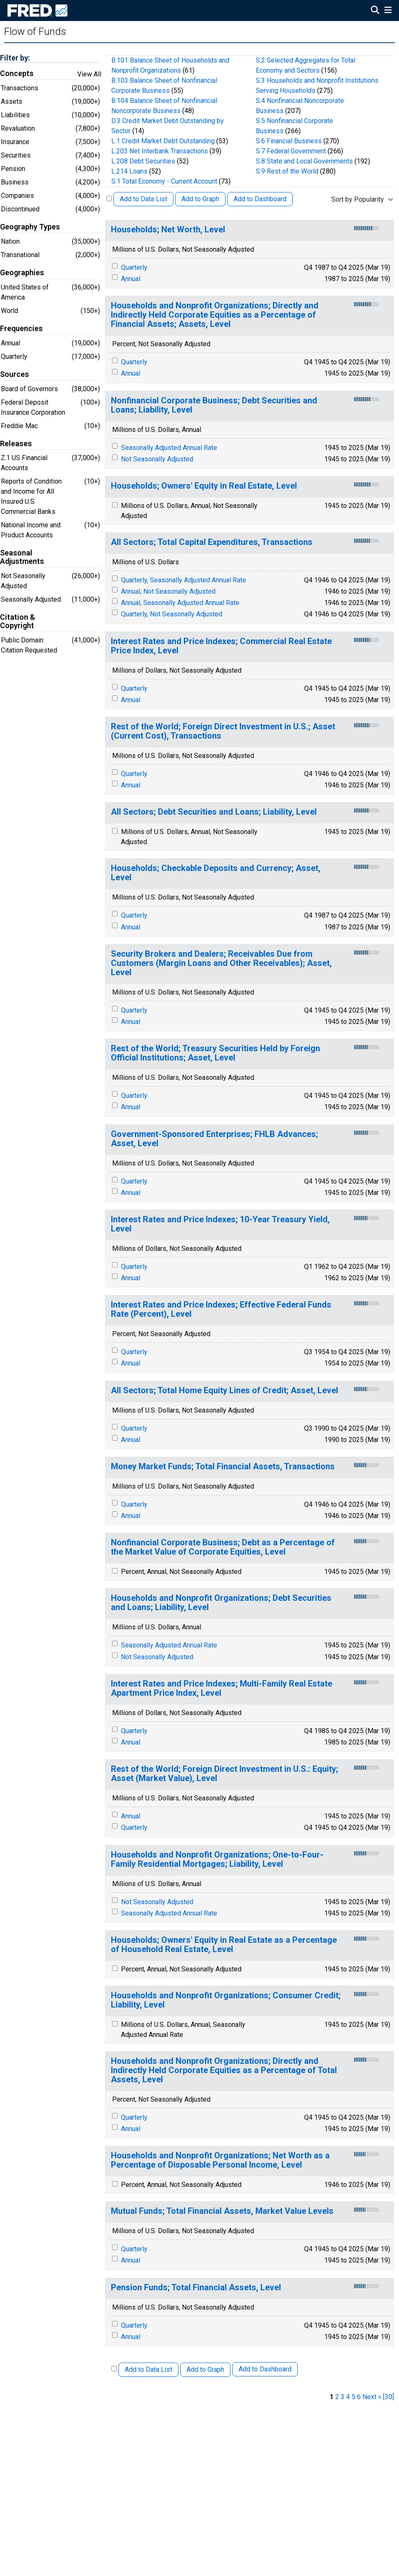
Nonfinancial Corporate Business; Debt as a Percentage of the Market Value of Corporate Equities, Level (223, 1547)
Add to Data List (143, 199)
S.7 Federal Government (291, 151)
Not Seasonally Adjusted (157, 459)
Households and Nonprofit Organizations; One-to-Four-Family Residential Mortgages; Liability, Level (217, 1859)
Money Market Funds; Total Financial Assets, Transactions (223, 1466)
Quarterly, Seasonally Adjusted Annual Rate (183, 580)
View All (89, 74)
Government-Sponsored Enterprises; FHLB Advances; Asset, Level (214, 1138)
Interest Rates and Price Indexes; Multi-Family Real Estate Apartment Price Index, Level (221, 1688)
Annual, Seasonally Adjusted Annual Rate (180, 603)
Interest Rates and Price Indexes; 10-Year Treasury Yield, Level (220, 1224)
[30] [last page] (388, 2397)
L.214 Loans (129, 171)
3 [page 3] (342, 2397)
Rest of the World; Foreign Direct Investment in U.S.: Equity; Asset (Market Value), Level (224, 1773)
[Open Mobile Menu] (388, 11)
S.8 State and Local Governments (304, 161)
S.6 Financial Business (289, 141)
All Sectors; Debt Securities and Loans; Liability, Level (214, 812)
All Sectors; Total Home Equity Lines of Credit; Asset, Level (224, 1390)
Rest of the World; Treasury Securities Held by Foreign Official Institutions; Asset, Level (215, 1053)
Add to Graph (200, 199)
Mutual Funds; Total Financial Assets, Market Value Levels (222, 2211)
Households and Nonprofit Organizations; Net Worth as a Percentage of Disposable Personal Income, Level (220, 2160)
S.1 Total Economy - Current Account (164, 181)
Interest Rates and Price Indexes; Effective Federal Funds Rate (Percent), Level (221, 1309)
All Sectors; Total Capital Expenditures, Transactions (211, 542)
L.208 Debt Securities (143, 161)
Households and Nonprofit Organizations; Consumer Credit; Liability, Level (226, 2000)
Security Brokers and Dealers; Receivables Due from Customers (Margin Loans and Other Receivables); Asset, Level (221, 963)
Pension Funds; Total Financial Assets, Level (196, 2287)
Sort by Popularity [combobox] (357, 199)
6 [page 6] (359, 2397)
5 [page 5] (353, 2397)
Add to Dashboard (260, 199)
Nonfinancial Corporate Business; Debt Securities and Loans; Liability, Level (214, 405)
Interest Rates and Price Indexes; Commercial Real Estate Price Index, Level (221, 646)
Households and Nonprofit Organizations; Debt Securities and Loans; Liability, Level (221, 1602)
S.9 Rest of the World (287, 171)
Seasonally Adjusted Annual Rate (169, 448)
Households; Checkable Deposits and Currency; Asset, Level (215, 872)
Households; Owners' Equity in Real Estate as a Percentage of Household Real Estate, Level (224, 1944)
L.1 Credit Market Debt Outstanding (163, 141)
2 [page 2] (337, 2397)
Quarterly (134, 267)
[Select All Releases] (109, 198)
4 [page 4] (348, 2397)
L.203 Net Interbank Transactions (159, 151)
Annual (130, 279)
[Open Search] (375, 11)
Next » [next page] (371, 2397)
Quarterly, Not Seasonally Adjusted (171, 614)
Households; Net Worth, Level (168, 229)
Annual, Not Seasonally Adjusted (168, 591)
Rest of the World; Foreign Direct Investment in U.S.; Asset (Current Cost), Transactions (223, 731)
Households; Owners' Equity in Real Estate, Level (204, 486)
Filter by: (15, 57)
